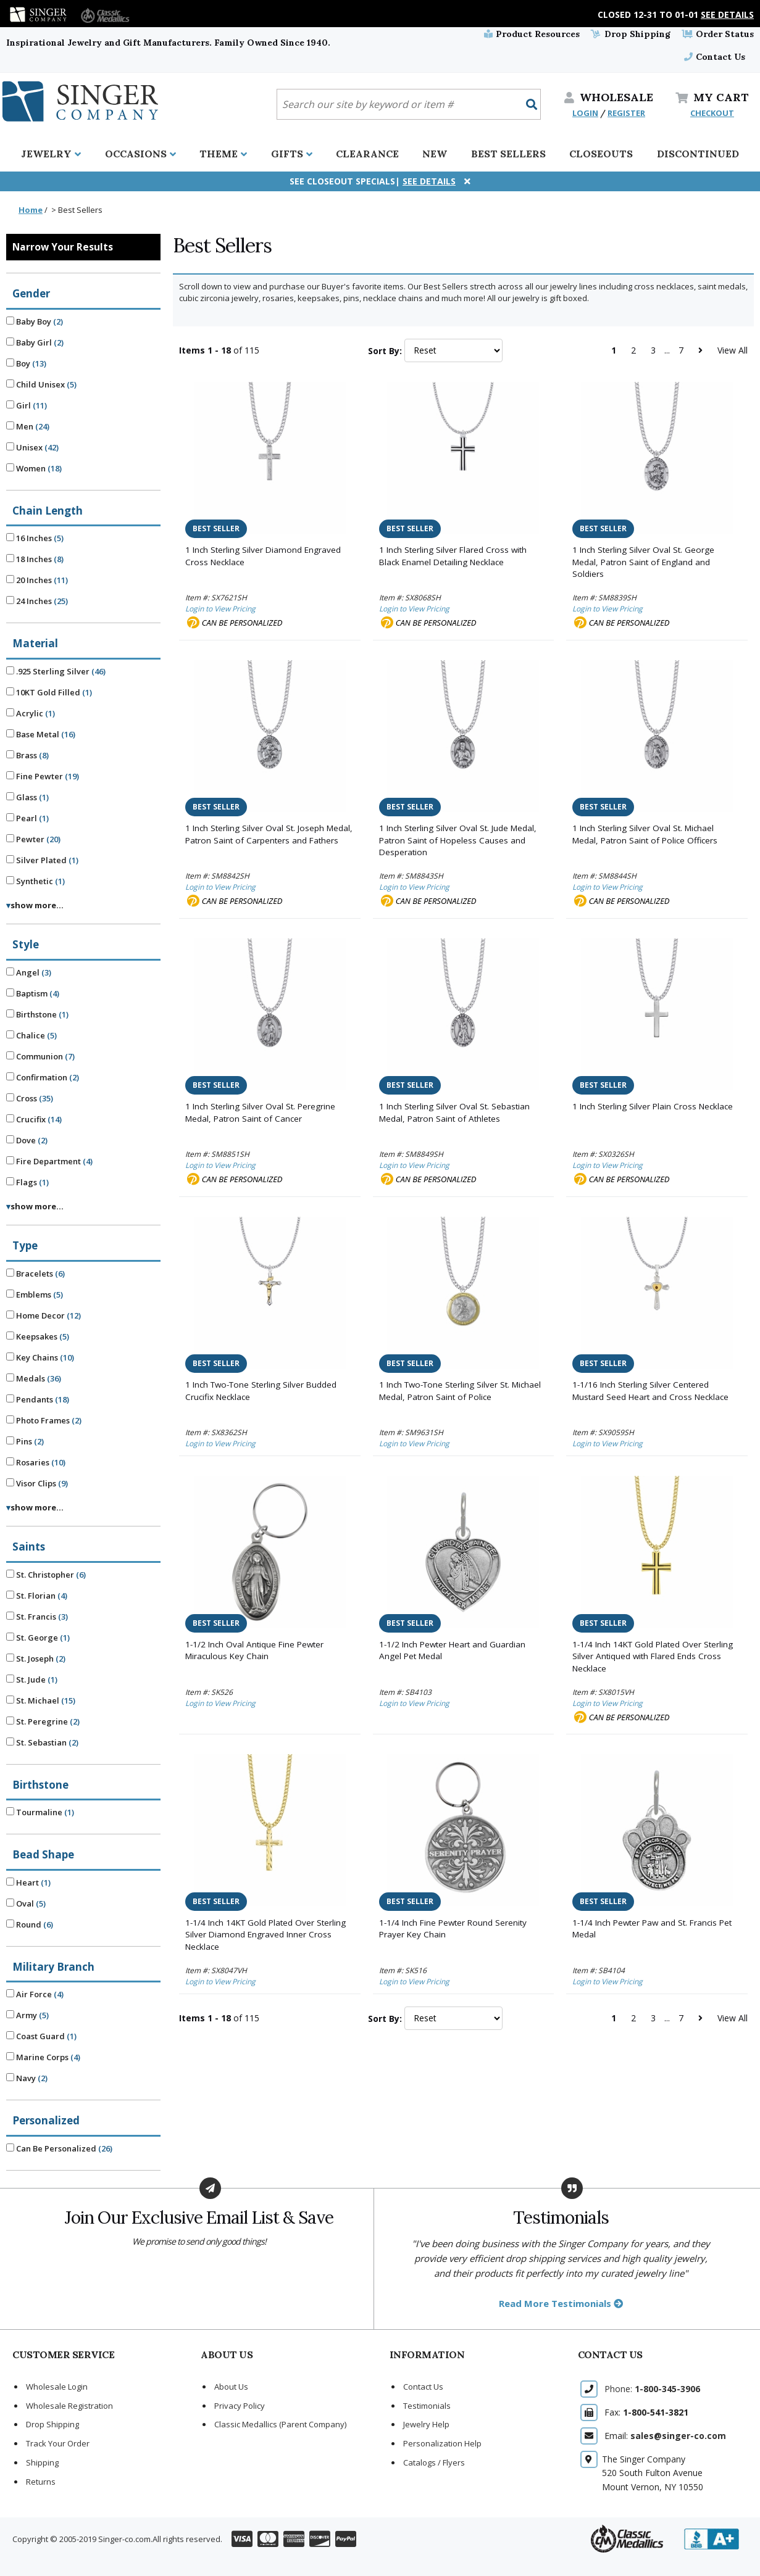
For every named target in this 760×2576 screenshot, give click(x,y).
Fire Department (49, 1161)
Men (27, 426)
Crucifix (34, 1119)
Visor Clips (37, 1483)
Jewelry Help (426, 2424)
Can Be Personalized (59, 2148)
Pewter (33, 839)
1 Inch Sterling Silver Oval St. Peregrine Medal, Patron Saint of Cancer (260, 1112)
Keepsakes (37, 1336)
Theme (223, 153)
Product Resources (532, 33)
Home (31, 209)
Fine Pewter (42, 776)
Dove (27, 1140)
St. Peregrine (43, 1721)
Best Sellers (508, 153)
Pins (25, 1441)
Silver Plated (42, 860)
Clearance (367, 153)
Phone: (652, 2389)
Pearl (27, 818)
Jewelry (51, 153)
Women (34, 468)
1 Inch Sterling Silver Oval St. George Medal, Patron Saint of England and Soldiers (643, 561)
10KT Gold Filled (49, 692)
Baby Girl (35, 342)
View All (732, 350)
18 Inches (35, 559)
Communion (40, 1056)
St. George (38, 1637)
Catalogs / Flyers (434, 2462)
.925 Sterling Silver (56, 671)
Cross (29, 1098)
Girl (26, 405)
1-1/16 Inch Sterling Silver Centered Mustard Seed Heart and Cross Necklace (650, 1390)
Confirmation (42, 1077)
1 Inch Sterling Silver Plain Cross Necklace (652, 1106)
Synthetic (35, 881)
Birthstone (37, 1014)
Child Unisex (41, 384)
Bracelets (35, 1273)
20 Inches (37, 580)
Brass (27, 755)
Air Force (35, 1994)
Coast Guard (41, 2036)
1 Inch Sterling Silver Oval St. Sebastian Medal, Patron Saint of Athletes (454, 1112)
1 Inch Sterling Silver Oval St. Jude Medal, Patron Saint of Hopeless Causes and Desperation (458, 840)
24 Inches (37, 601)
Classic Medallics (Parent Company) (280, 2424)
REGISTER (626, 112)
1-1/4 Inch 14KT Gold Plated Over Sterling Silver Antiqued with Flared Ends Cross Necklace (652, 1656)
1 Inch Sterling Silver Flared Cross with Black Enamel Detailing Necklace (453, 556)
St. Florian (36, 1595)
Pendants (37, 1399)
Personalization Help (442, 2443)
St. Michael (40, 1700)
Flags (27, 1182)
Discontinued (698, 153)
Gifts (291, 153)
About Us (231, 2386)
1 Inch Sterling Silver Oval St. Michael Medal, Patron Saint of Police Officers (644, 834)
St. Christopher (46, 1574)
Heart (28, 1882)
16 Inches (35, 538)
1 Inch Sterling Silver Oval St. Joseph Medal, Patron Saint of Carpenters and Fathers (269, 834)
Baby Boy (34, 321)
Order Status (718, 33)
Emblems (34, 1294)
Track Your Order (58, 2443)
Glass (27, 797)
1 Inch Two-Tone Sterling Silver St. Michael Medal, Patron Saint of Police (460, 1390)
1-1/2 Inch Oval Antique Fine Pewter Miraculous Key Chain (254, 1650)
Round (29, 1924)
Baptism (32, 993)
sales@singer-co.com (678, 2435)
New (434, 153)
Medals (33, 1378)
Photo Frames (43, 1420)
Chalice (31, 1035)
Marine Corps (43, 2057)
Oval (26, 1903)
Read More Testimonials (561, 2303)
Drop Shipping (630, 33)
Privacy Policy (239, 2405)
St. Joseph (35, 1658)
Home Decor (43, 1315)
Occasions (140, 153)
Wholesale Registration (69, 2405)
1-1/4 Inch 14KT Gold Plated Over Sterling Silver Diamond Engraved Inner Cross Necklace (265, 1934)
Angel (28, 972)
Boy (26, 363)
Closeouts (601, 153)
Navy (27, 2078)
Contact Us (714, 56)
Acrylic (30, 713)
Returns (41, 2481)
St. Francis (37, 1616)
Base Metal (40, 734)
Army (27, 2015)
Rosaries (35, 1462)
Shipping (42, 2462)
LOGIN (585, 112)
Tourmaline (40, 1812)
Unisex (32, 447)
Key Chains (40, 1357)
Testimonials (427, 2405)
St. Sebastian (42, 1742)
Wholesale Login (57, 2386)
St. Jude (31, 1679)
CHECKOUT (712, 112)
